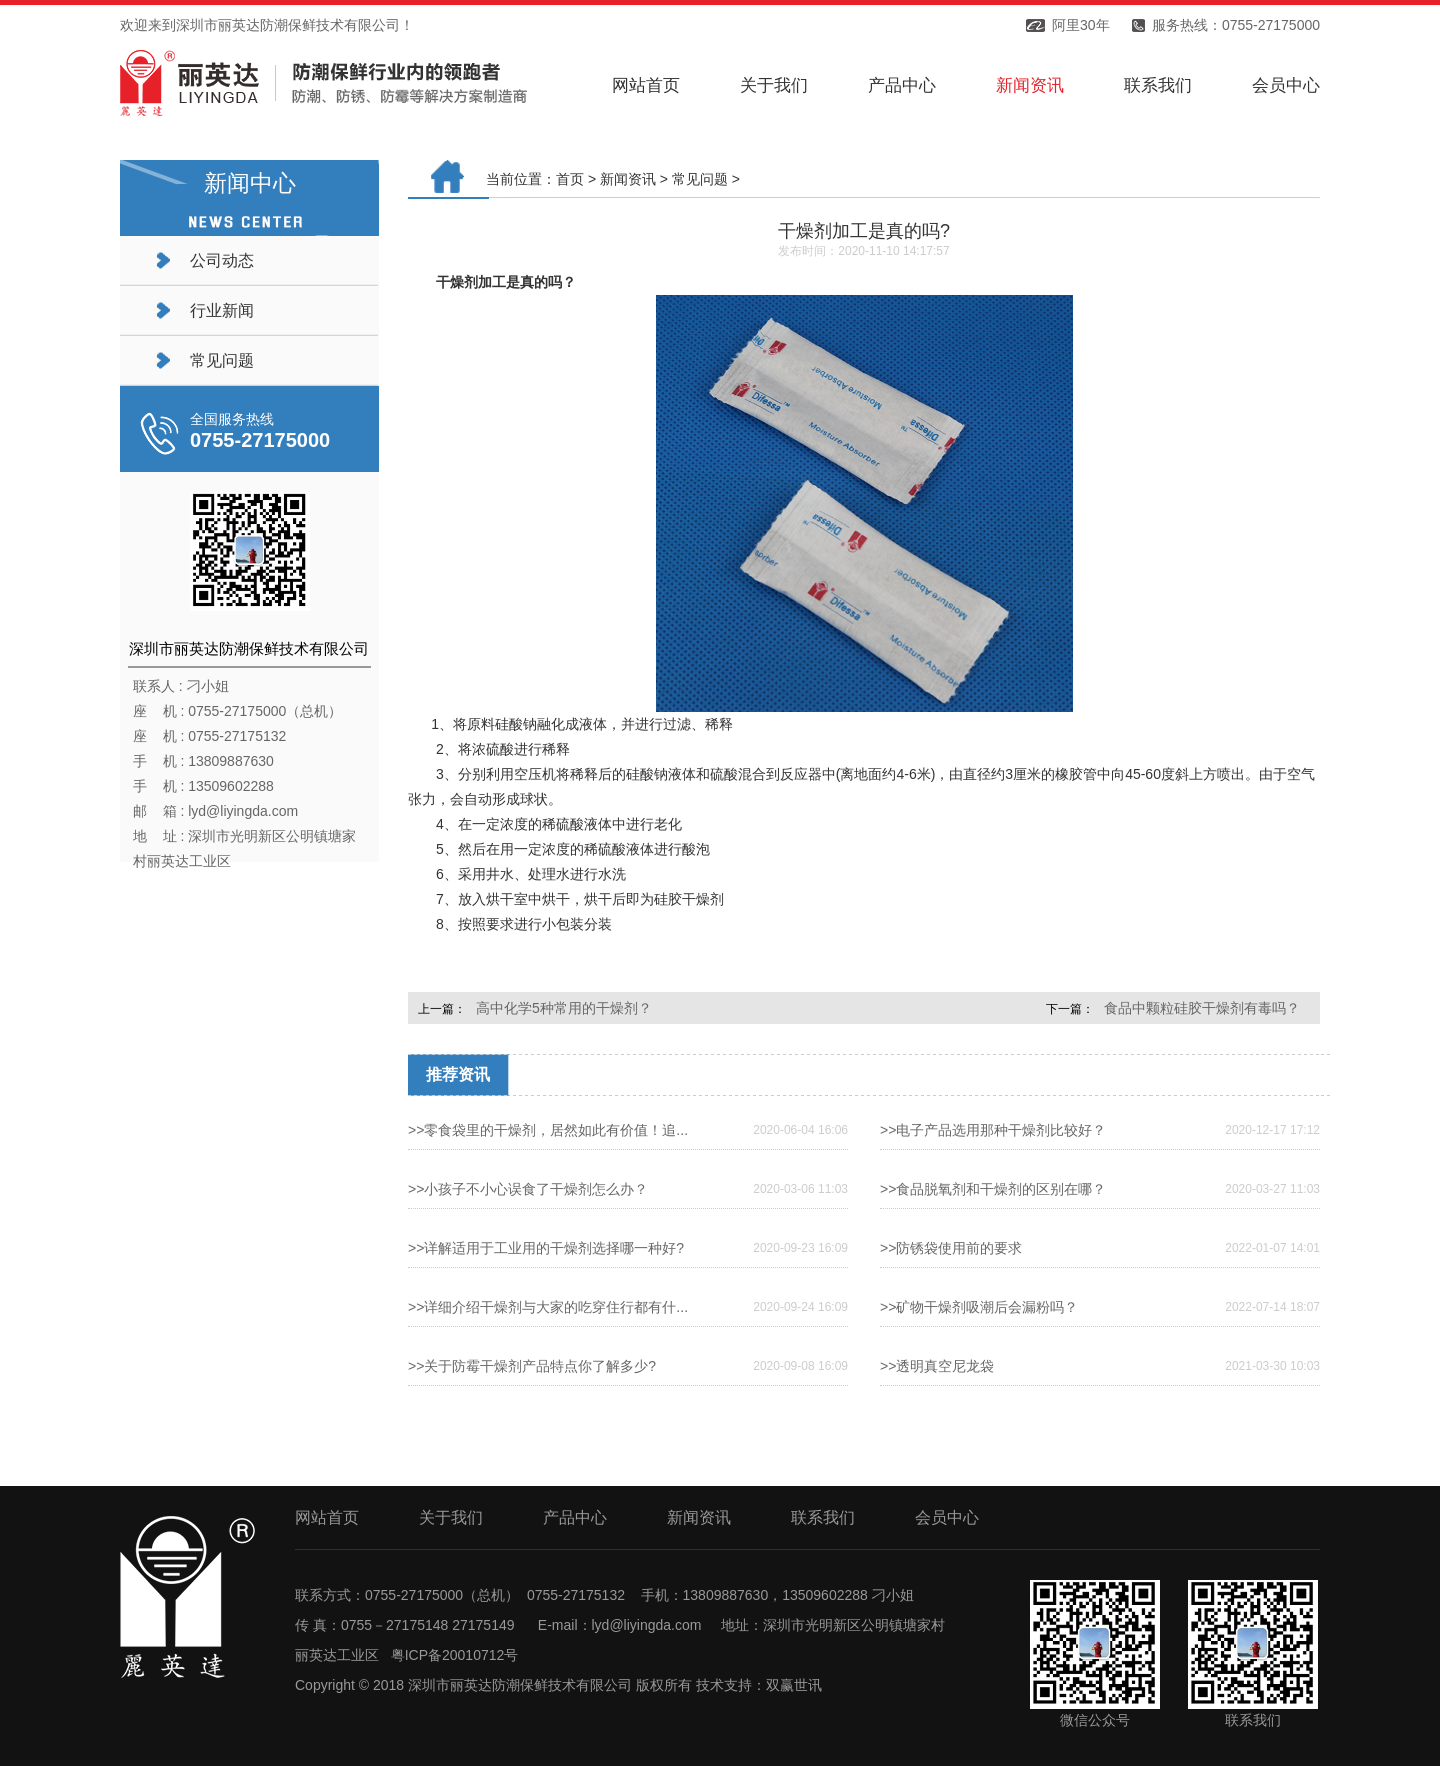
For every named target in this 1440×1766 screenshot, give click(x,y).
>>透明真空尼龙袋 (937, 1366)
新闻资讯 (1030, 85)
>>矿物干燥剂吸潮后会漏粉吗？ (979, 1307)
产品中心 (902, 85)
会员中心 (1286, 85)
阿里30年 (1081, 25)
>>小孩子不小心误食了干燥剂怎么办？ (528, 1189)
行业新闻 (222, 310)
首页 (570, 179)
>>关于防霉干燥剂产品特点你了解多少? (532, 1366)
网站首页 (646, 85)
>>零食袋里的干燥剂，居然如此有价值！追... (548, 1130)
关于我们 (774, 85)
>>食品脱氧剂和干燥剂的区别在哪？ (993, 1189)
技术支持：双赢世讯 (759, 1685)
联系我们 (1158, 85)
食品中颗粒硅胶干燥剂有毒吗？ (1202, 1008)
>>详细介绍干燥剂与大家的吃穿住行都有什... (548, 1307)
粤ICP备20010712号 (455, 1655)
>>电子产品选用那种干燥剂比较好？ (993, 1130)
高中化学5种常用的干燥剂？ (564, 1008)
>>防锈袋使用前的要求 (951, 1248)
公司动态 (222, 260)
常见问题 (222, 360)
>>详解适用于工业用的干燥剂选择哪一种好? (546, 1248)
